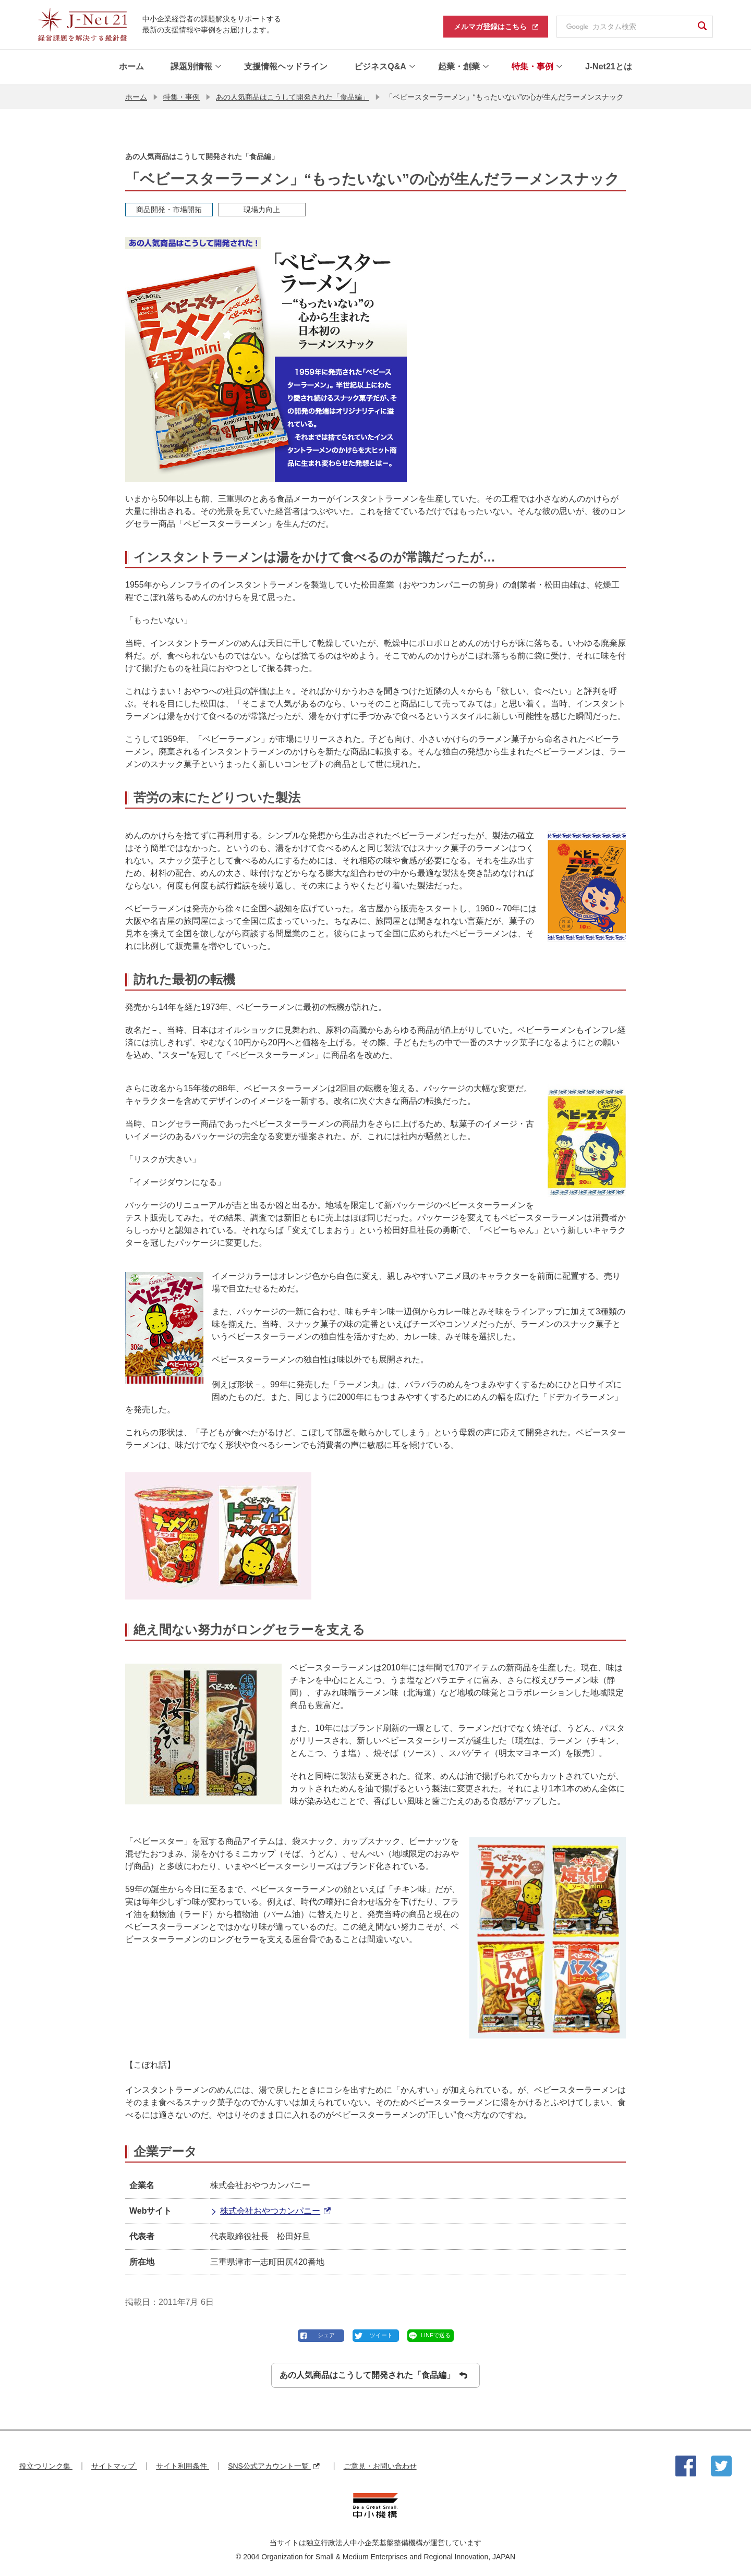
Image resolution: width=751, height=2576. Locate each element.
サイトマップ (114, 2466)
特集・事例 (181, 96)
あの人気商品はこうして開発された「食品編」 (292, 96)
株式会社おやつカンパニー (270, 2211)
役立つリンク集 (45, 2466)
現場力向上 (262, 209)
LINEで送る (436, 2335)
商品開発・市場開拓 (169, 209)
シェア (326, 2335)
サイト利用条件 (182, 2466)
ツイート (381, 2335)
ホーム (136, 96)
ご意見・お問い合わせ (380, 2466)
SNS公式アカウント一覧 (273, 2466)
